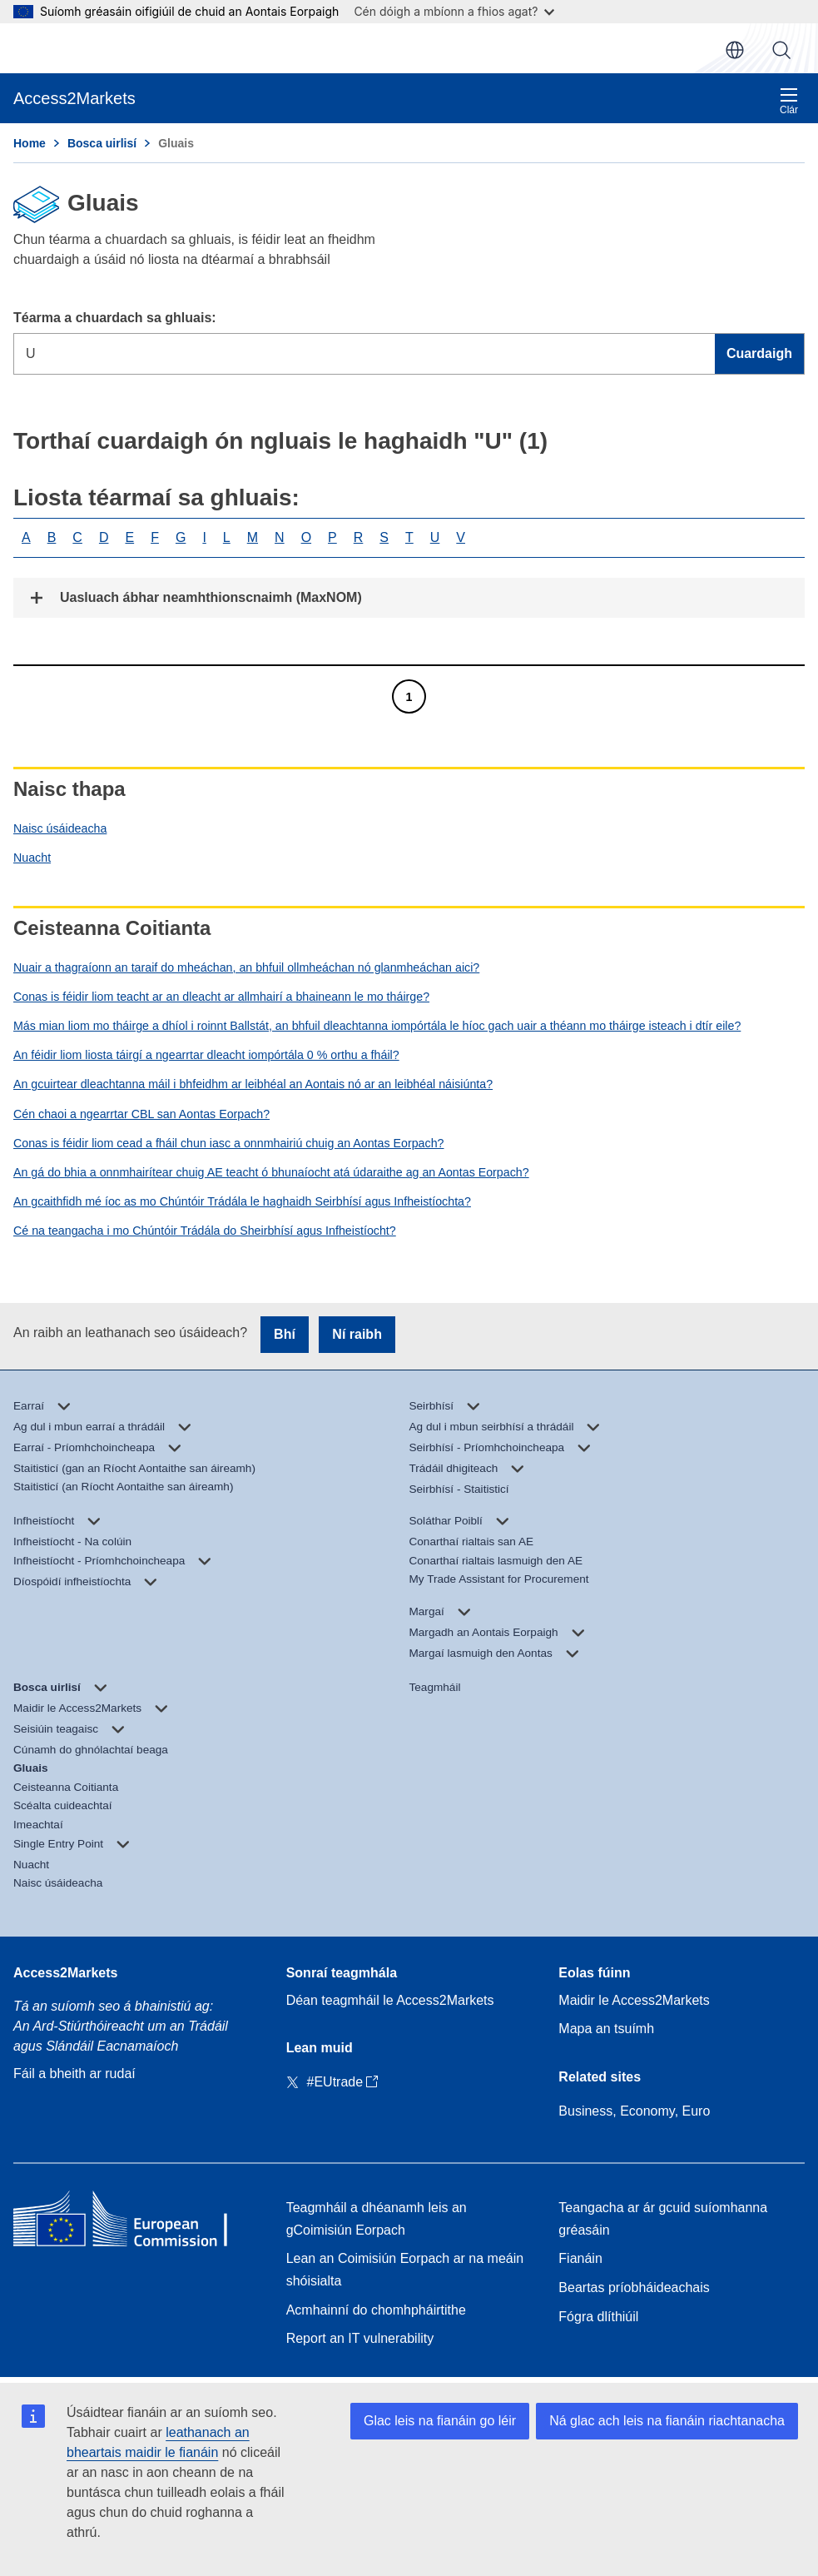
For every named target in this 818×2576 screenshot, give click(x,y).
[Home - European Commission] (134, 2223)
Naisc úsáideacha (60, 828)
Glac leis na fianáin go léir (440, 2421)
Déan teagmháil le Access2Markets (390, 2000)
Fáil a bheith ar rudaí (74, 2073)
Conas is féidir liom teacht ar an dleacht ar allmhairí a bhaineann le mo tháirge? (221, 996)
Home (29, 143)
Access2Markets (65, 1973)
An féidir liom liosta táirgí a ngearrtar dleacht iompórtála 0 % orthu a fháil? (206, 1055)
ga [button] (735, 50)
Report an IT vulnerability (360, 2338)
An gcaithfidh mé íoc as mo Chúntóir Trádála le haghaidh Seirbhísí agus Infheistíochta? (242, 1201)
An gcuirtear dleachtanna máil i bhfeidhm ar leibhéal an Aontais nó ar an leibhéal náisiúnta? (253, 1084)
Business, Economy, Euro (634, 2111)
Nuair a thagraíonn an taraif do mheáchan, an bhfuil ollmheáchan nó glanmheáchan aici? (246, 967)
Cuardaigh (781, 50)
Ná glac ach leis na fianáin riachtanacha (667, 2421)
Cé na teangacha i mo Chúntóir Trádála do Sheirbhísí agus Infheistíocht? (204, 1230)
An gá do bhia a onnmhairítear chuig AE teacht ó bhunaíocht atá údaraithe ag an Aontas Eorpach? (271, 1172)
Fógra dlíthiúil (598, 2317)
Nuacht (32, 857)
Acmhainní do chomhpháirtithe (376, 2310)
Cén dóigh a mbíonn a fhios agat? (454, 11)
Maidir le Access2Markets (633, 2000)
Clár (789, 101)
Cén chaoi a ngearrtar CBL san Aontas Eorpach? (141, 1114)
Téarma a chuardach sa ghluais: (114, 318)
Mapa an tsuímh (606, 2029)
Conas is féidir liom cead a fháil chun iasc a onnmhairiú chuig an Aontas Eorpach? (228, 1143)
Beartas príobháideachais (633, 2287)
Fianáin (580, 2258)
